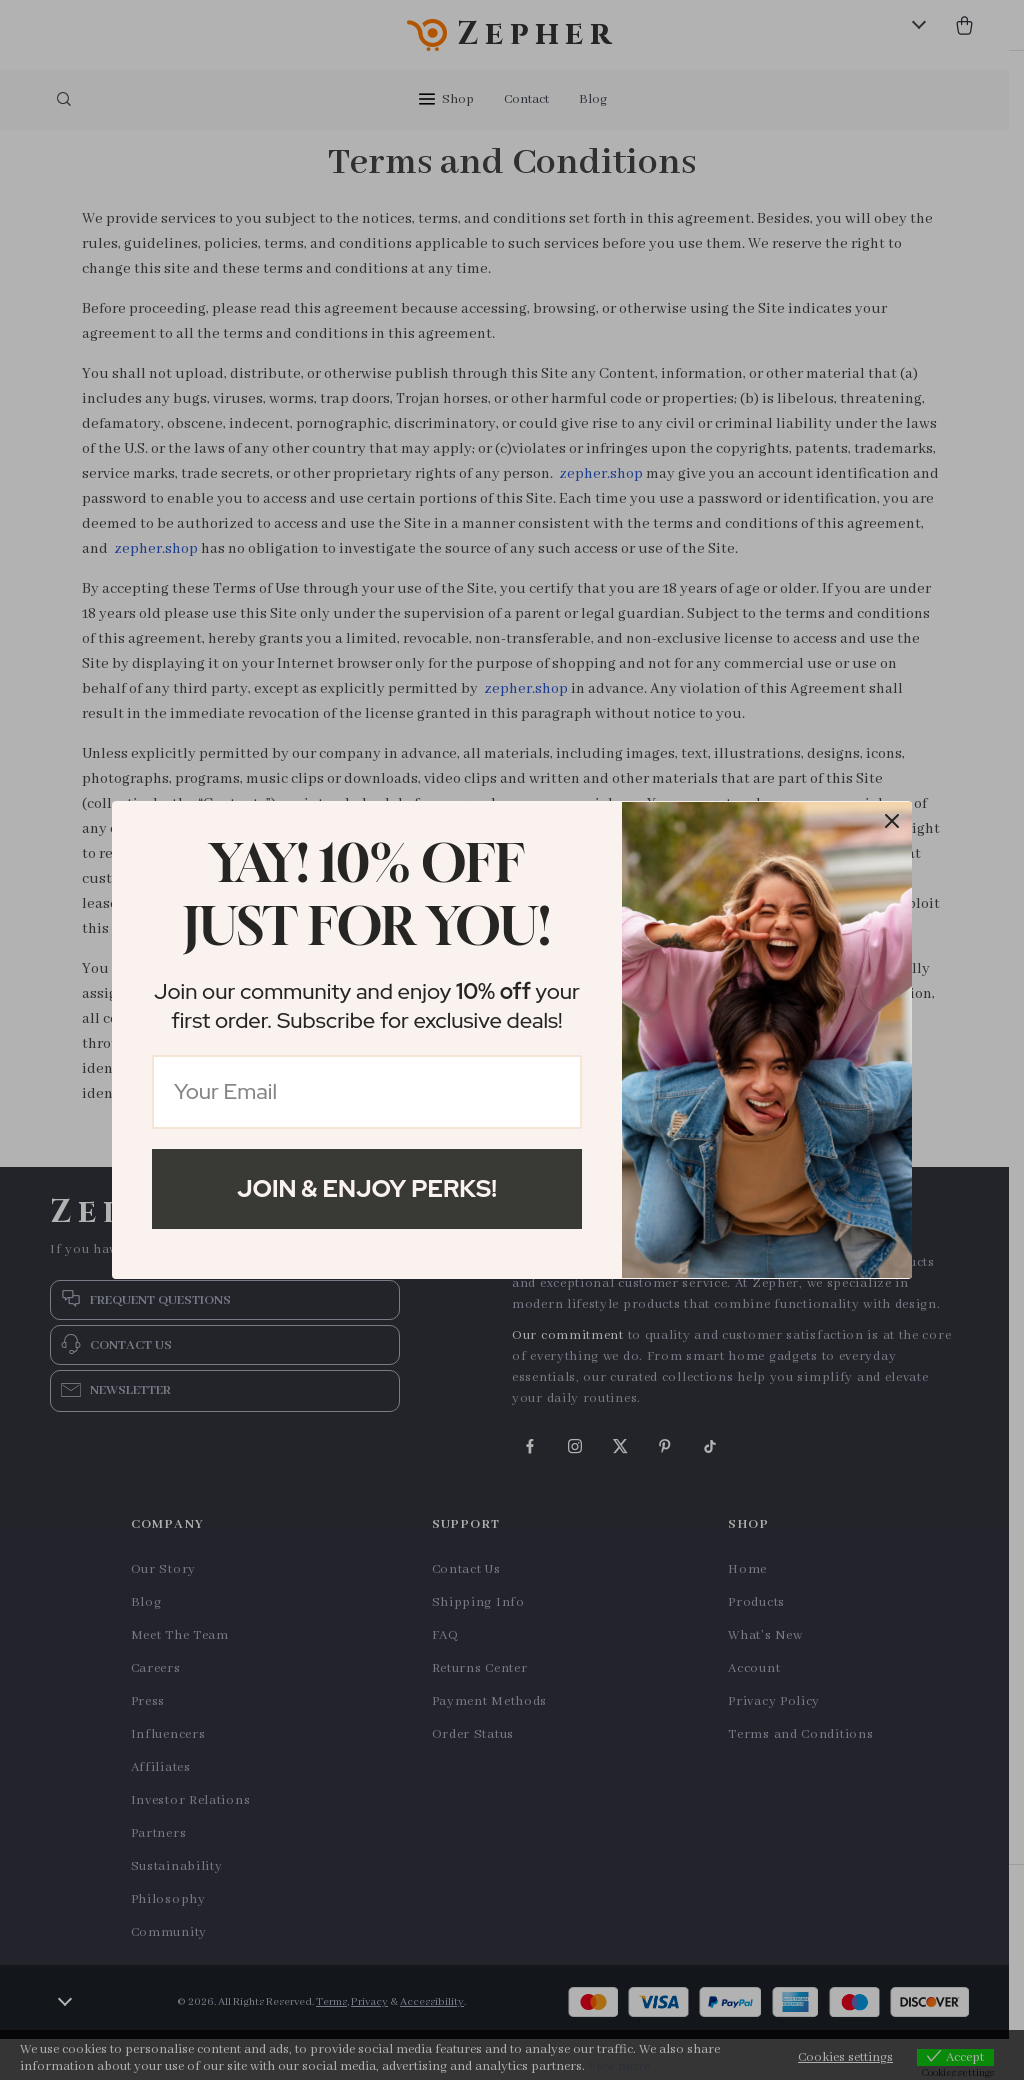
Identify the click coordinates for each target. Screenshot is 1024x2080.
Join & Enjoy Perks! (367, 1188)
